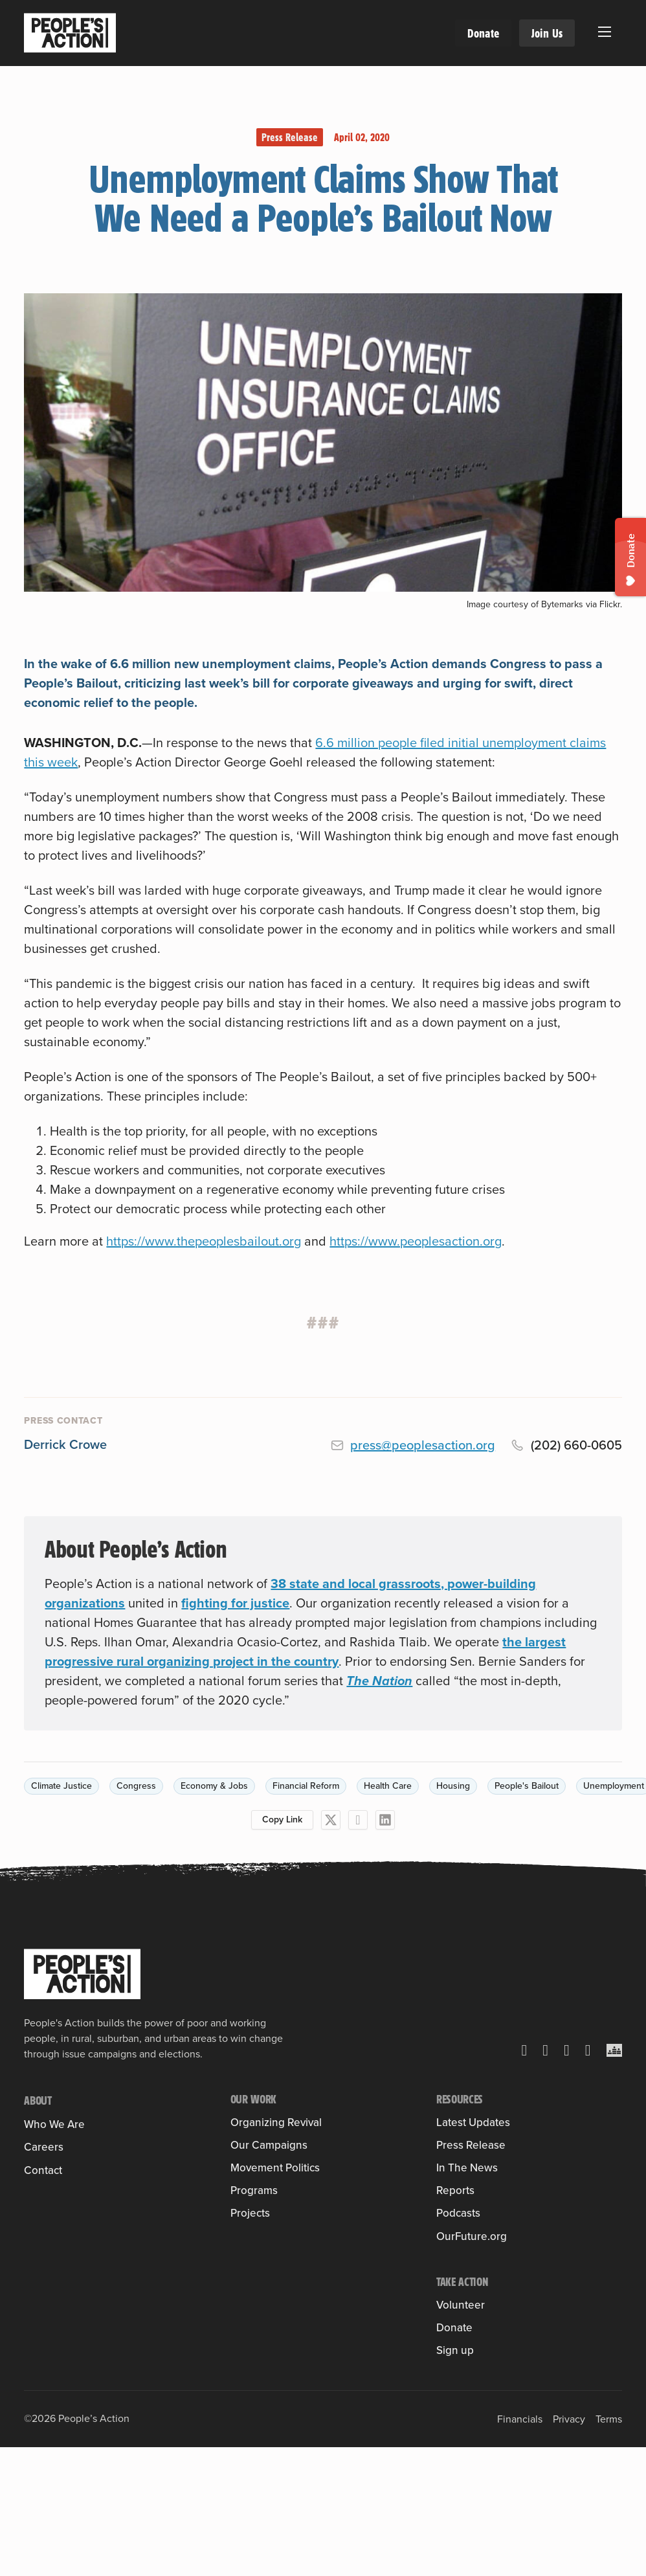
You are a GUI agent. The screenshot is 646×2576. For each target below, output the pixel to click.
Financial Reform (306, 1786)
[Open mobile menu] (604, 32)
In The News (467, 2168)
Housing (453, 1786)
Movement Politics (275, 2302)
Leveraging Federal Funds (290, 2250)
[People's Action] (82, 1974)
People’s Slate (263, 2320)
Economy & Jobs (214, 1786)
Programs (254, 2372)
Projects (250, 2395)
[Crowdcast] (614, 2050)
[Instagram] (567, 2050)
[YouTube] (588, 2050)
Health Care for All (272, 2211)
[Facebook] (358, 1820)
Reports (455, 2190)
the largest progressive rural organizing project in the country (305, 1651)
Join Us (546, 33)
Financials (519, 2463)
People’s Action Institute (79, 2182)
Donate (483, 33)
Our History (49, 2143)
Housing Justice (266, 2231)
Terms (609, 2463)
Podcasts (458, 2214)
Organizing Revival (276, 2122)
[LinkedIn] (385, 1820)
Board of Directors (65, 2220)
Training (248, 2141)
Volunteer (460, 2305)
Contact (43, 2276)
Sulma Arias (51, 2201)
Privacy (569, 2463)
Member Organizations (76, 2162)
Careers (43, 2253)
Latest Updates (473, 2122)
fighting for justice (235, 1603)
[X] (330, 1820)
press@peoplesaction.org (422, 1445)
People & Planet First (278, 2270)
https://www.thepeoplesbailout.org (203, 1241)
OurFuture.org (471, 2236)
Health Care (388, 1786)
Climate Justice (61, 1786)
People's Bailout (527, 1786)
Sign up (455, 2350)
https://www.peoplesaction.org (415, 1241)
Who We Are (54, 2124)
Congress (136, 1786)
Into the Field (260, 2160)
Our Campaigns (268, 2192)
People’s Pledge (267, 2340)
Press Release (290, 137)
